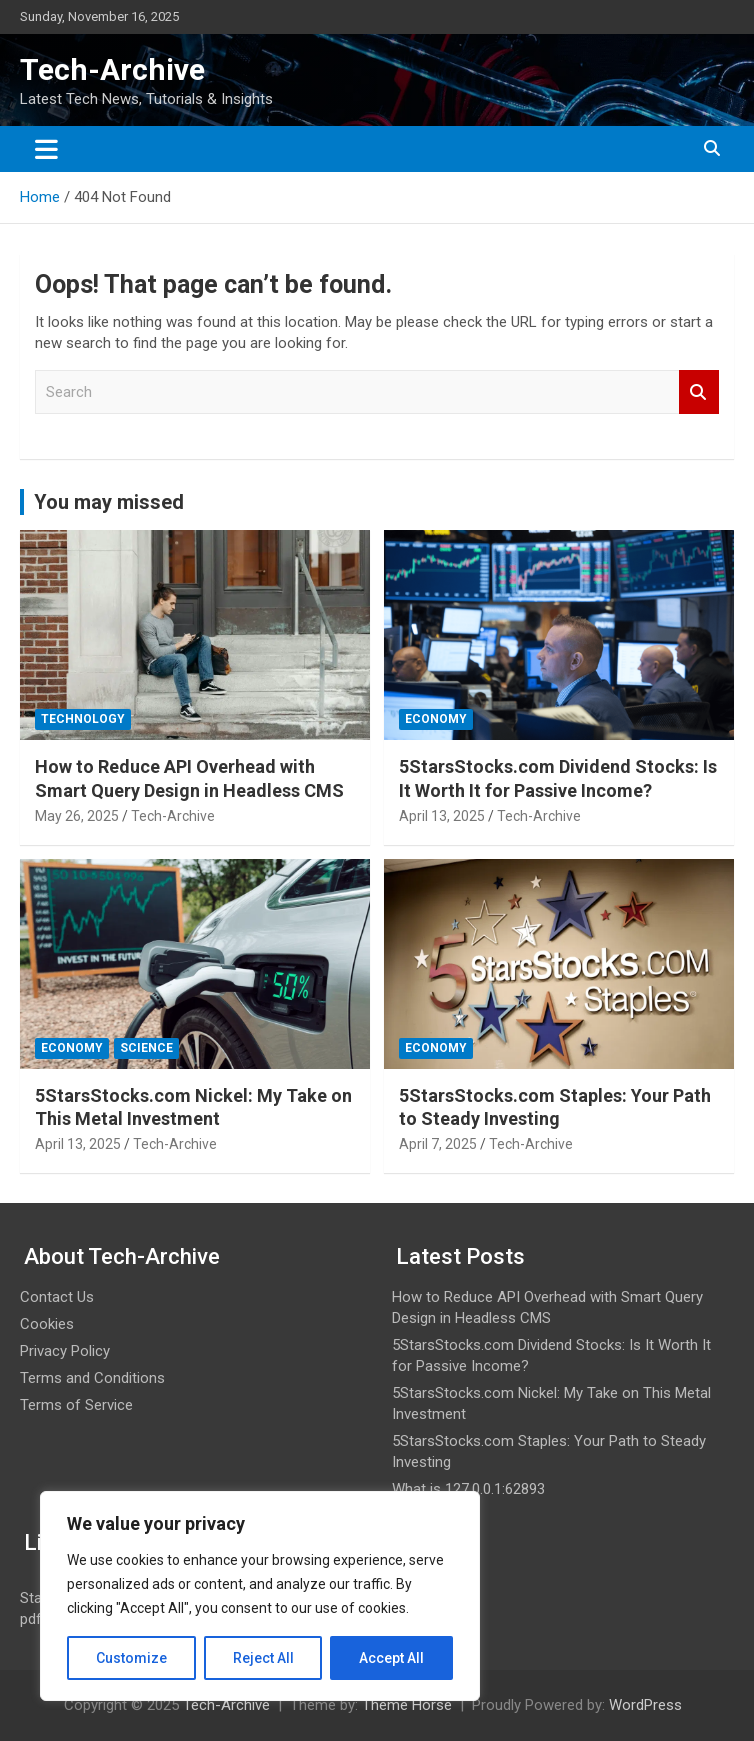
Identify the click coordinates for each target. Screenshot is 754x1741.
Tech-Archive (112, 69)
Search (699, 392)
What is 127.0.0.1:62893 (468, 1489)
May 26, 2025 (77, 816)
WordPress (645, 1705)
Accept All (391, 1658)
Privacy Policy (65, 1351)
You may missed (109, 502)
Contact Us (57, 1297)
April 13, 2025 (442, 816)
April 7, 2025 (438, 1144)
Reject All (263, 1658)
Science (146, 1048)
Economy (436, 719)
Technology (83, 719)
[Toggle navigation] (46, 149)
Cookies (47, 1324)
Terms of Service (76, 1405)
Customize (131, 1658)
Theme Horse (407, 1705)
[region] (260, 1596)
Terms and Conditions (92, 1378)
